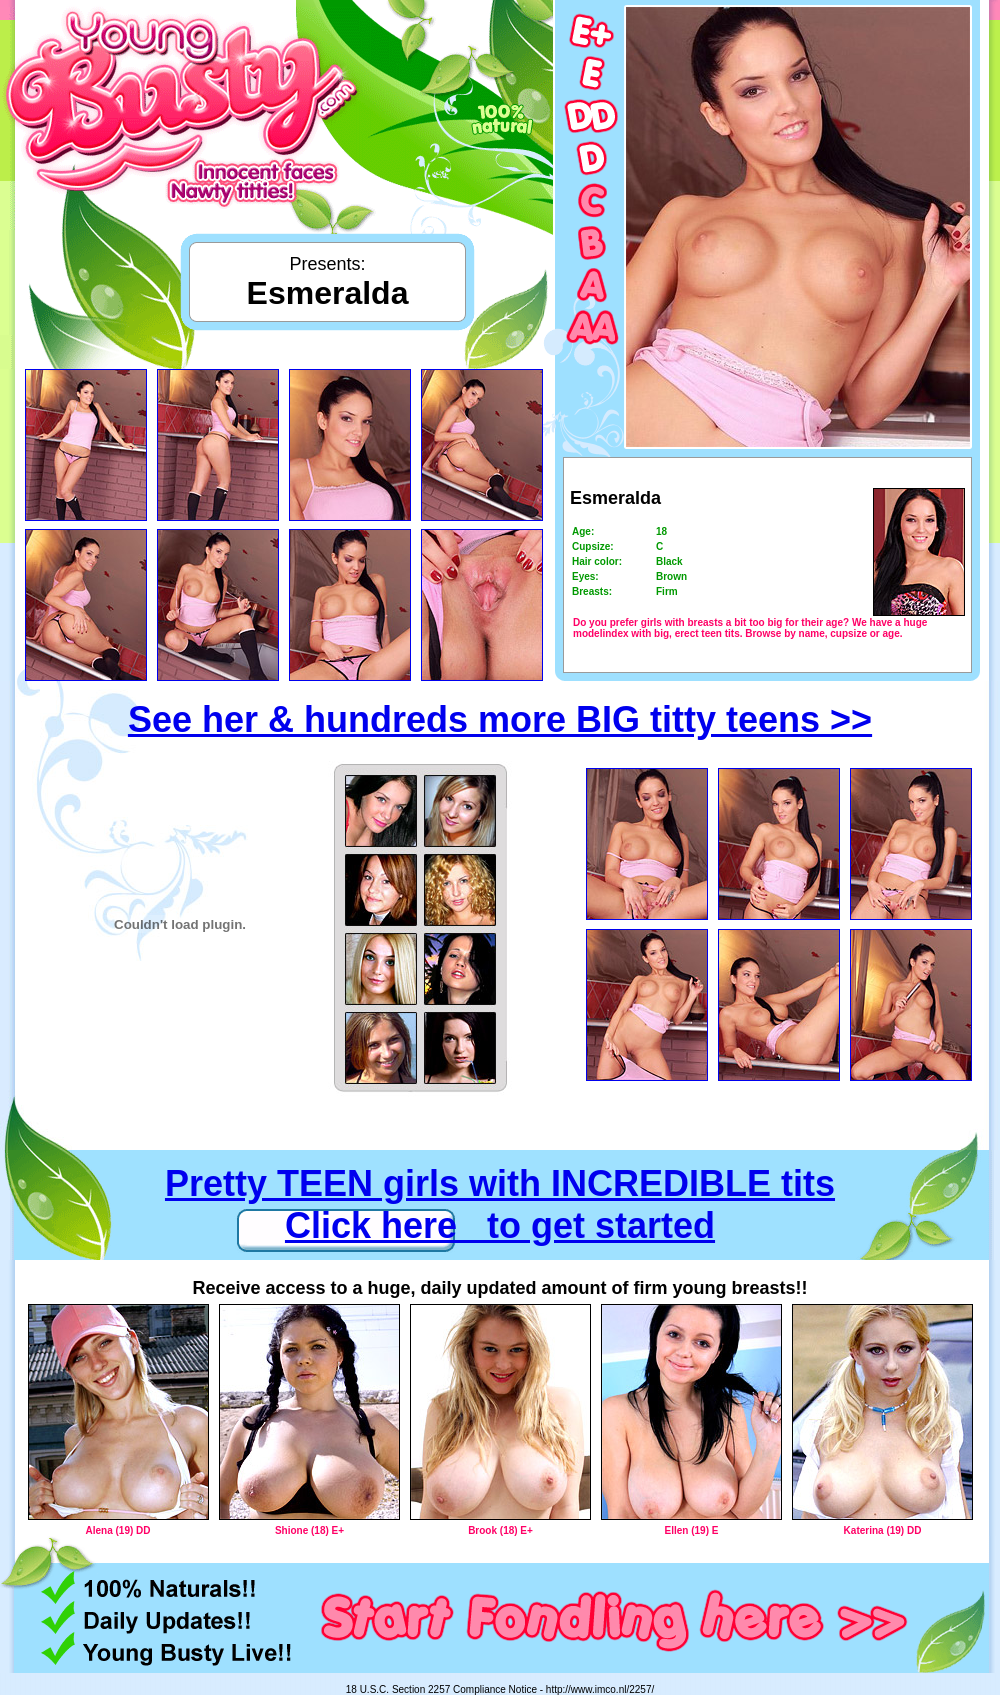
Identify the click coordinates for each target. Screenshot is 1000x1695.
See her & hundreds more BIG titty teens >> (500, 719)
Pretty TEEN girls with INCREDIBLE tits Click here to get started (500, 1204)
